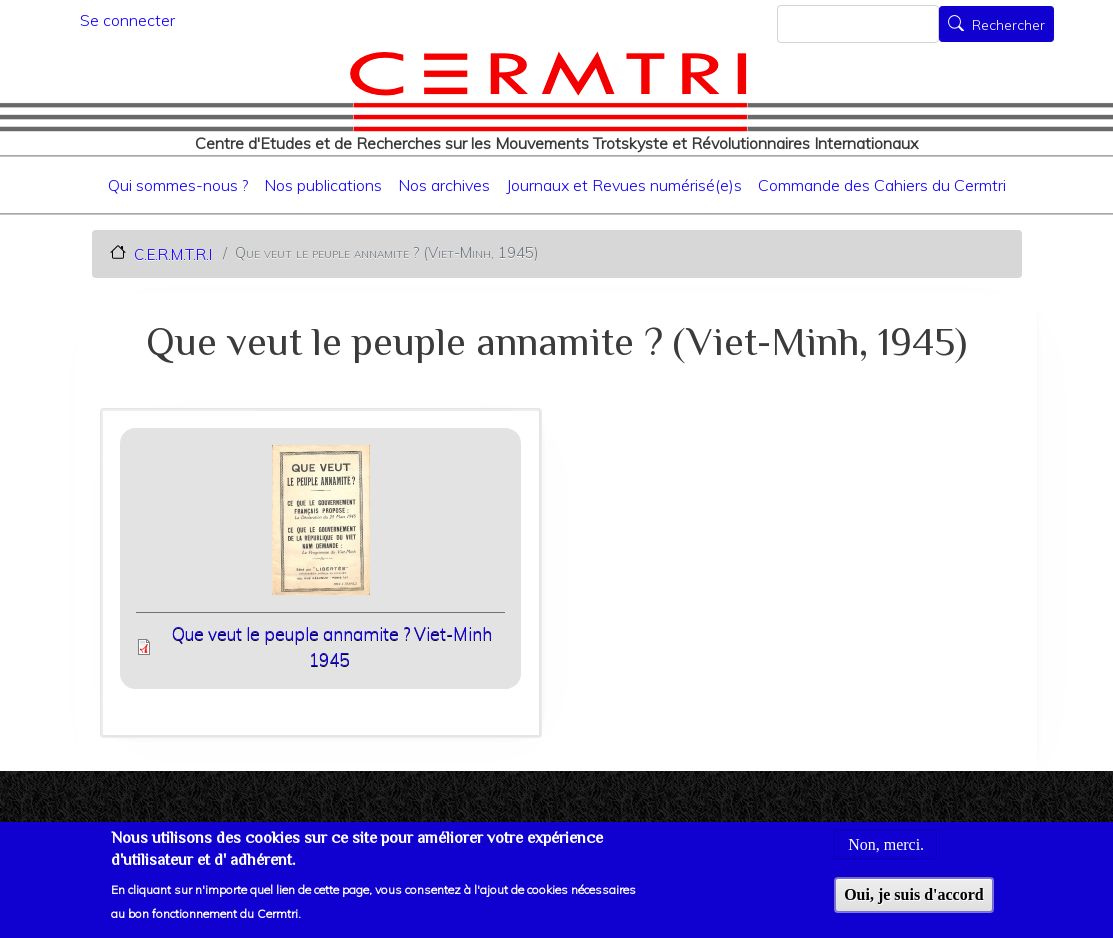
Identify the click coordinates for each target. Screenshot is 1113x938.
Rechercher (1008, 26)
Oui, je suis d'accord (914, 902)
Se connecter (127, 20)
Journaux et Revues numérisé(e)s (624, 185)
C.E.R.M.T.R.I (173, 253)
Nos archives (444, 185)
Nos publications (323, 185)
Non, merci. (886, 853)
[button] (320, 526)
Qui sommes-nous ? (178, 185)
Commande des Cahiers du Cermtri (882, 185)
